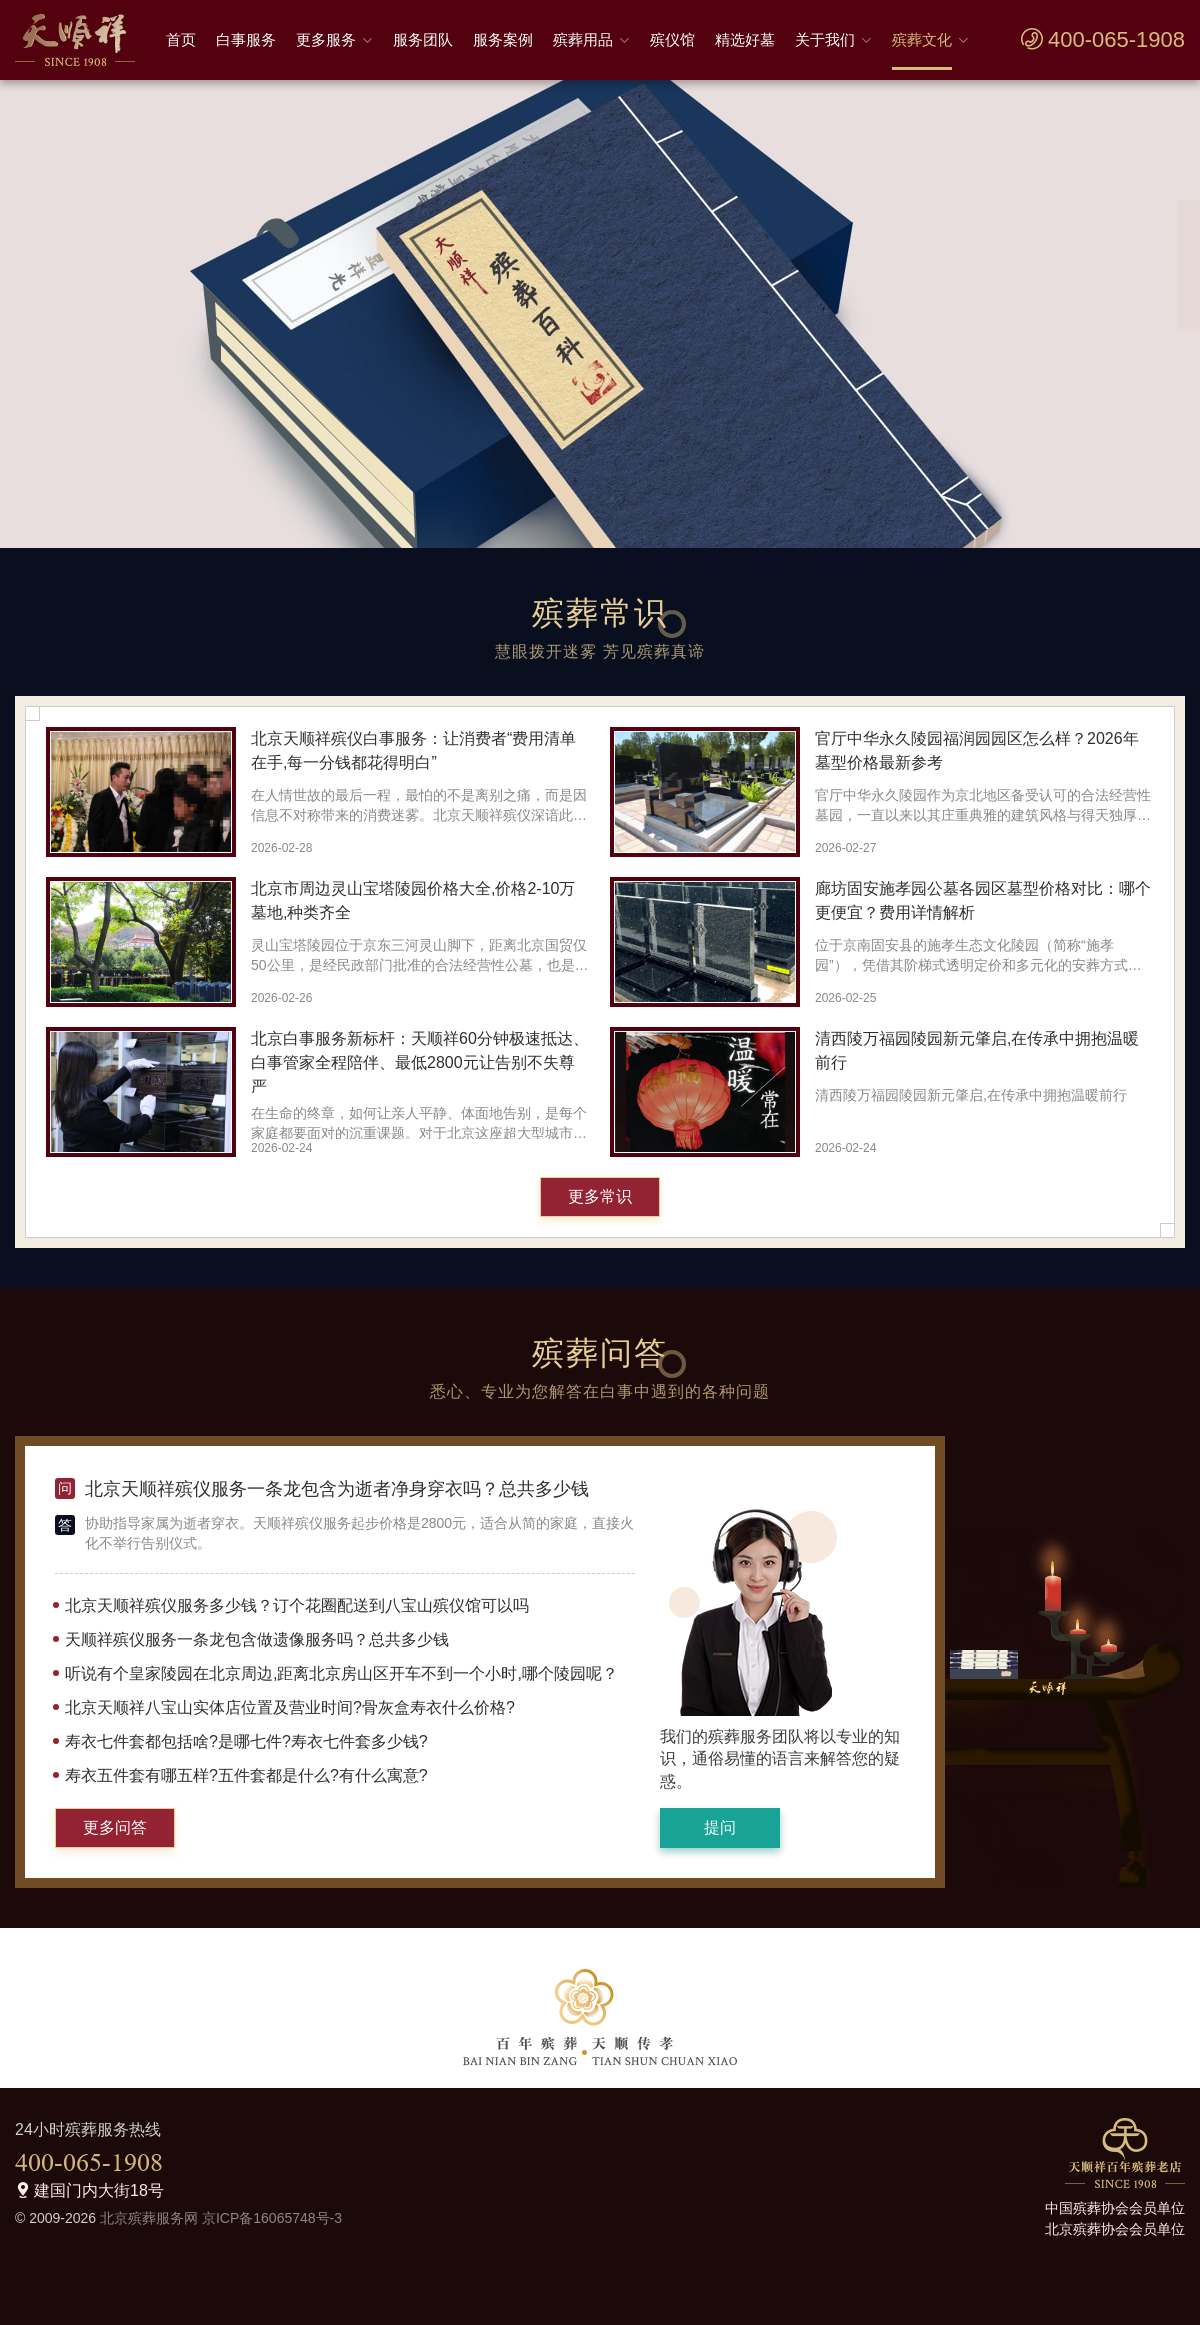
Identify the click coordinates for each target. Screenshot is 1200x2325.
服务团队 (423, 39)
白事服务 (246, 39)
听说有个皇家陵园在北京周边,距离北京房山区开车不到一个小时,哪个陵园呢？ (341, 1673)
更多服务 (326, 39)
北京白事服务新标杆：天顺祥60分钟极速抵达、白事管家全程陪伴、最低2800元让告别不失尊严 (420, 1062)
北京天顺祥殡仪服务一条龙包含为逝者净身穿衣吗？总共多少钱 (337, 1489)
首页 (181, 39)
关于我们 (825, 39)
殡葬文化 (922, 39)
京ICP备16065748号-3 (272, 2218)
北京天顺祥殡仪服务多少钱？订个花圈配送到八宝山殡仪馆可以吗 (297, 1605)
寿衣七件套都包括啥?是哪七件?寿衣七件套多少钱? (246, 1741)
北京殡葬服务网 (149, 2218)
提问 (720, 1827)
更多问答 (115, 1827)
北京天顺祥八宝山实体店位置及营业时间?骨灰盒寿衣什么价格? (290, 1707)
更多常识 (600, 1196)
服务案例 (503, 39)
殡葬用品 (583, 39)
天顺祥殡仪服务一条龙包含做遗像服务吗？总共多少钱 (257, 1639)
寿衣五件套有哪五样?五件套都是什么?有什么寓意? (246, 1775)
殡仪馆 (672, 39)
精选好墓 (745, 39)
